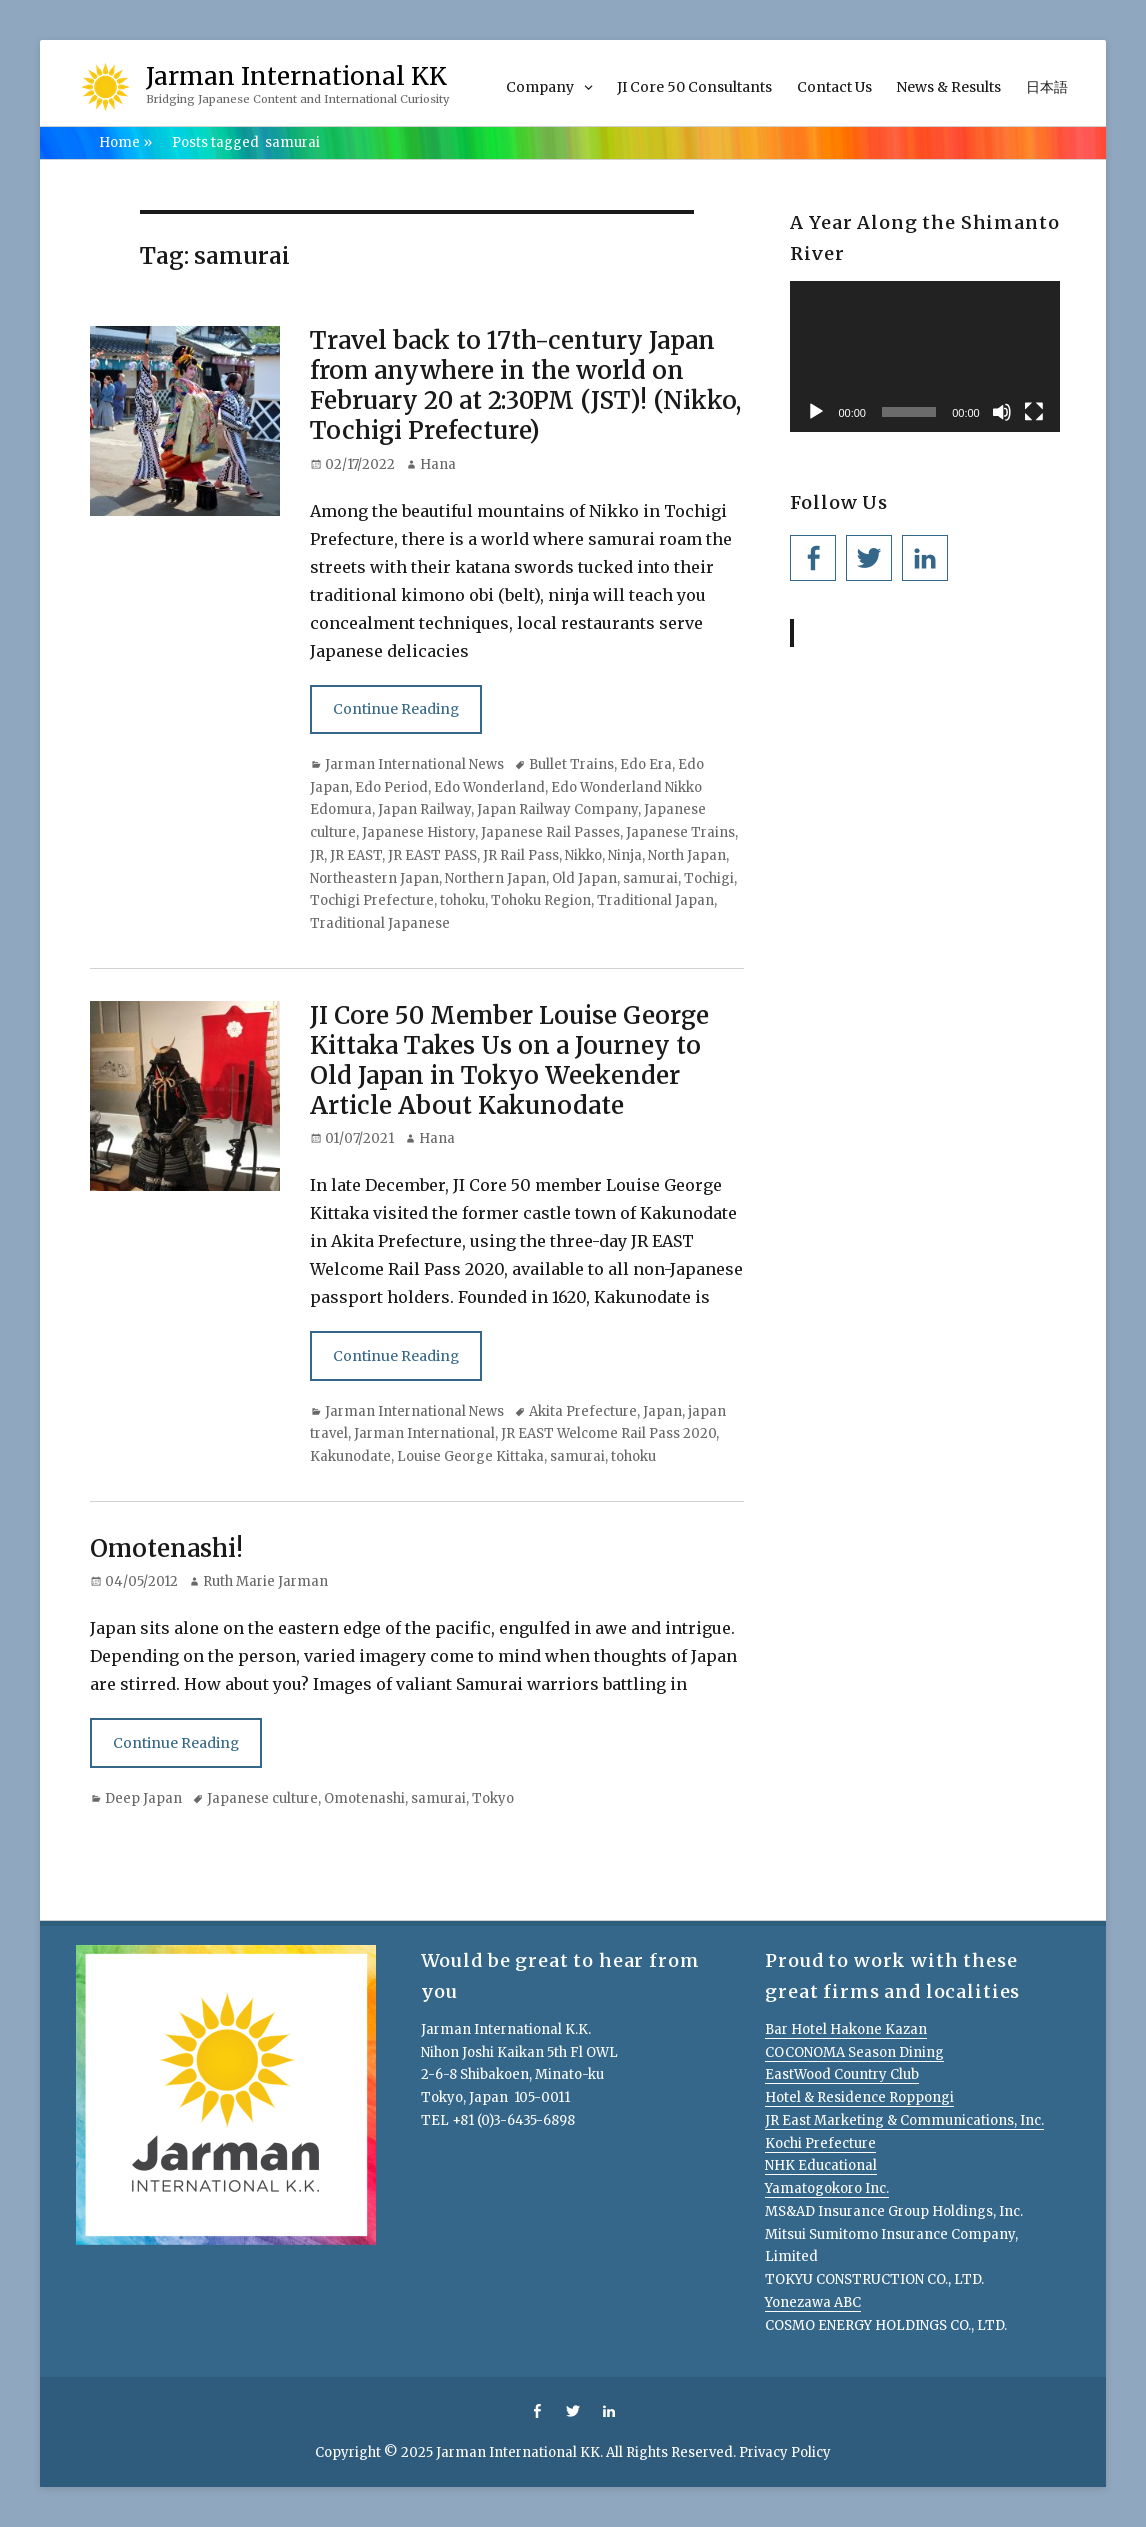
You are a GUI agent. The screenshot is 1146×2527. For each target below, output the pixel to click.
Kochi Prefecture (820, 2143)
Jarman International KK (296, 76)
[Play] (816, 412)
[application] (924, 356)
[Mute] (1002, 412)
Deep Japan (143, 1798)
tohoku (462, 900)
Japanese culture (262, 1798)
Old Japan (584, 878)
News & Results (948, 87)
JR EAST (356, 855)
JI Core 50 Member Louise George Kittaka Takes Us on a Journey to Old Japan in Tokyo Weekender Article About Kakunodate (509, 1060)
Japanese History (418, 832)
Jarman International (424, 1433)
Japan (662, 1411)
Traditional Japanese (380, 923)
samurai (650, 878)
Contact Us (834, 87)
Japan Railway (424, 809)
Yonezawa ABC (813, 2302)
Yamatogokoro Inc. (827, 2188)
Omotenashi (364, 1798)
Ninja (625, 855)
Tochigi (709, 878)
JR (317, 855)
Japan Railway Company (557, 809)
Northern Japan (495, 878)
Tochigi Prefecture (372, 900)
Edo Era (646, 764)
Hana (438, 464)
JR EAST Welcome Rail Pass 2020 (608, 1433)
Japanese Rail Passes (550, 832)
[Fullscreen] (1034, 412)
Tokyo (493, 1798)
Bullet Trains (571, 764)
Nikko (583, 855)
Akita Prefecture (583, 1411)
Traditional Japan (655, 900)
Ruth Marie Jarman (265, 1581)
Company (540, 87)
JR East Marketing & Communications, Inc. (904, 2120)
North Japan (687, 855)
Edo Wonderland (489, 787)
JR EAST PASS (432, 855)
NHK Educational (821, 2165)
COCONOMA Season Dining (854, 2052)
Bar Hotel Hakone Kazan (846, 2029)
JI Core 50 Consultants (694, 87)
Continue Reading (396, 709)
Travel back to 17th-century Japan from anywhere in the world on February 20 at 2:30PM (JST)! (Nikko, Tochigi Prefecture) (525, 385)
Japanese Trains (680, 832)
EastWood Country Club (842, 2074)
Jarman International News (414, 764)
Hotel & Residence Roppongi (859, 2097)
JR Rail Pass (521, 855)
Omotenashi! (166, 1548)
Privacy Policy (785, 2452)
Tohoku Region (541, 900)
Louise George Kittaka (470, 1456)
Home (125, 142)
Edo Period (391, 787)
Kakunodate (350, 1456)
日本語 (1047, 87)
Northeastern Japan (374, 878)
